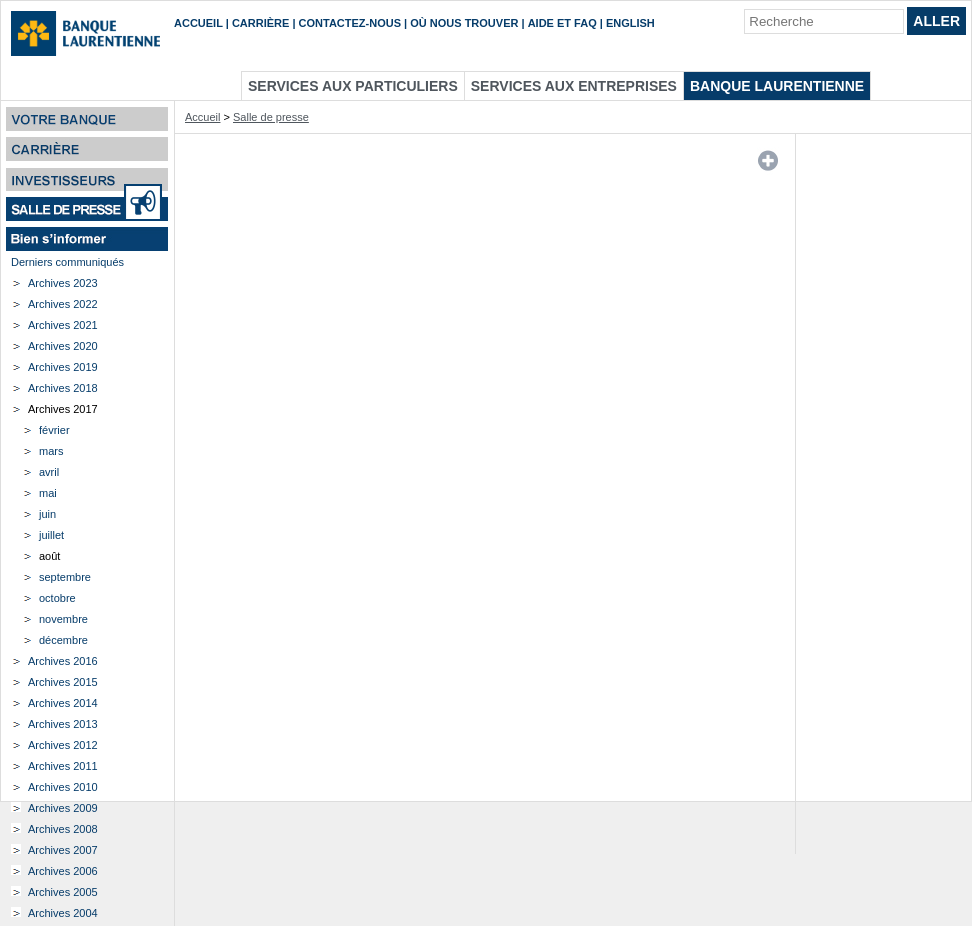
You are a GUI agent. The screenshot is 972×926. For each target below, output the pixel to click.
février (54, 430)
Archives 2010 (63, 787)
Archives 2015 (63, 682)
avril (49, 472)
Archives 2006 (63, 871)
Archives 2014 (63, 703)
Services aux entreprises (574, 86)
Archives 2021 (63, 325)
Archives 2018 (63, 388)
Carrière (260, 23)
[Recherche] (824, 21)
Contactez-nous (350, 23)
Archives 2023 (63, 283)
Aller (936, 21)
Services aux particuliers (353, 86)
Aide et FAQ (562, 23)
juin (47, 514)
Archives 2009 (63, 808)
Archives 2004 (63, 913)
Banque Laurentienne (777, 86)
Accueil (198, 23)
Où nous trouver (464, 23)
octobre (57, 598)
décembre (63, 640)
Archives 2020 (63, 346)
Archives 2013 (63, 724)
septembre (65, 577)
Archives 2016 (63, 661)
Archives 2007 (63, 850)
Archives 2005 (63, 892)
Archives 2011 (63, 766)
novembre (63, 619)
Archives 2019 (63, 367)
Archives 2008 (63, 829)
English (630, 23)
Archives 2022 (63, 304)
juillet (51, 535)
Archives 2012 (63, 745)
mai (48, 493)
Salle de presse (271, 117)
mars (51, 451)
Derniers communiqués (67, 262)
